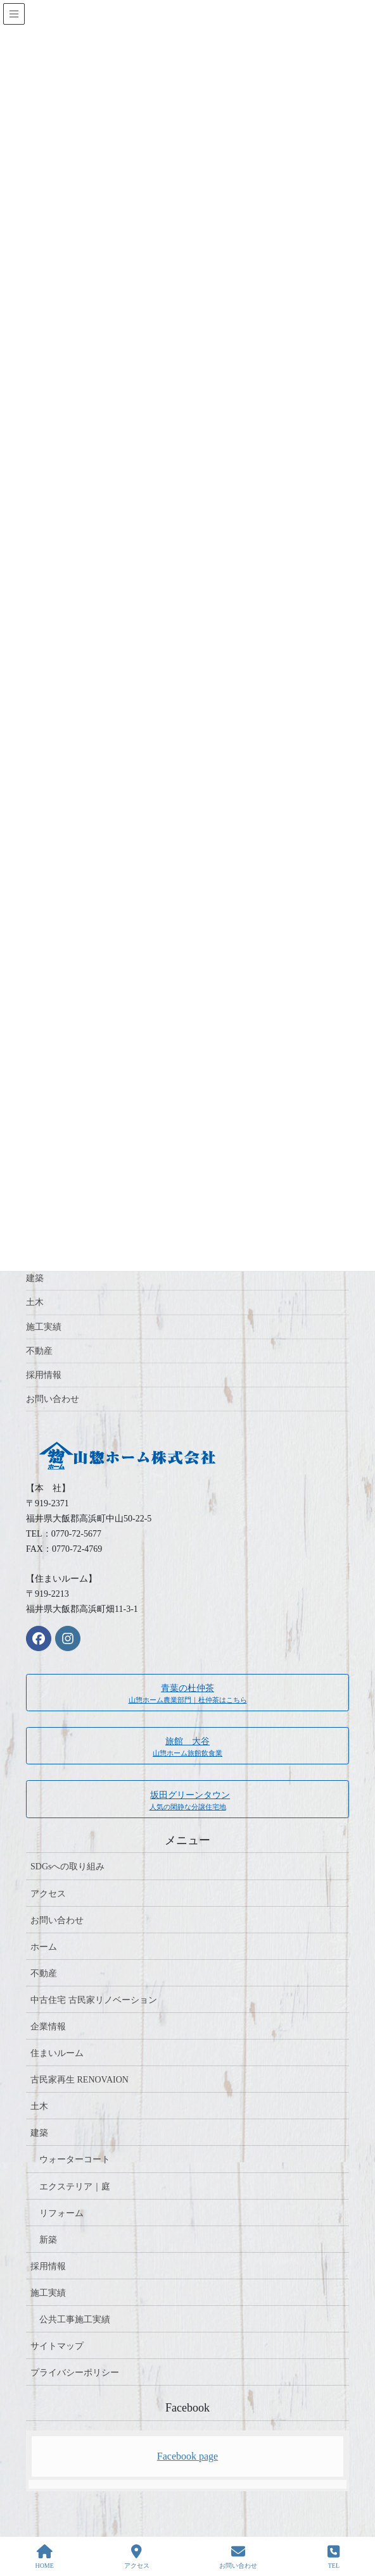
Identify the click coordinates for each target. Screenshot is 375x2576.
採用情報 (43, 1375)
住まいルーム (57, 2053)
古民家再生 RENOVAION (79, 2079)
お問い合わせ (52, 1399)
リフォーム (61, 2213)
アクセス (48, 1893)
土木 (35, 1302)
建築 (35, 1278)
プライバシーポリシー (74, 2372)
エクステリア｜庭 (74, 2186)
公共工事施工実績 (74, 2319)
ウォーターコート (74, 2159)
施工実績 (43, 1327)
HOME (44, 2556)
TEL (333, 2556)
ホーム (43, 1947)
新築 (48, 2240)
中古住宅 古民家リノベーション (93, 2000)
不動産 (39, 1351)
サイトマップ (57, 2346)
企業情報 (48, 2026)
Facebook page (187, 2456)
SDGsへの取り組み (67, 1866)
